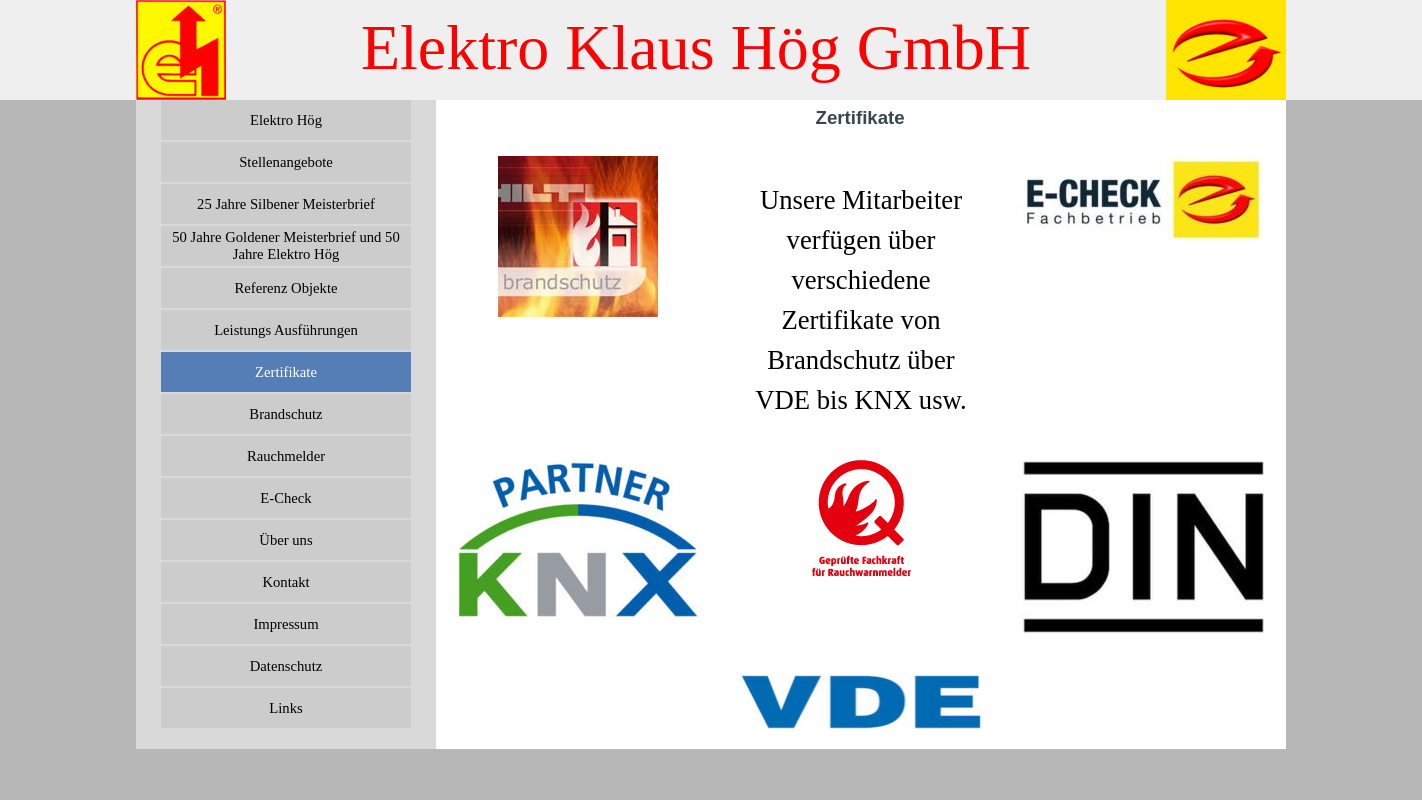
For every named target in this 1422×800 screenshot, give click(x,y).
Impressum (285, 624)
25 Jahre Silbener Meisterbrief (286, 204)
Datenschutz (286, 666)
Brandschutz (285, 414)
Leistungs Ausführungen (286, 330)
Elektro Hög (286, 120)
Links (285, 708)
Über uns (285, 540)
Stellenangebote (286, 162)
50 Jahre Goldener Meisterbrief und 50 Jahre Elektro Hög (286, 245)
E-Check (285, 498)
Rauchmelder (286, 456)
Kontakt (285, 582)
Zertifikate (286, 372)
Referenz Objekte (286, 288)
